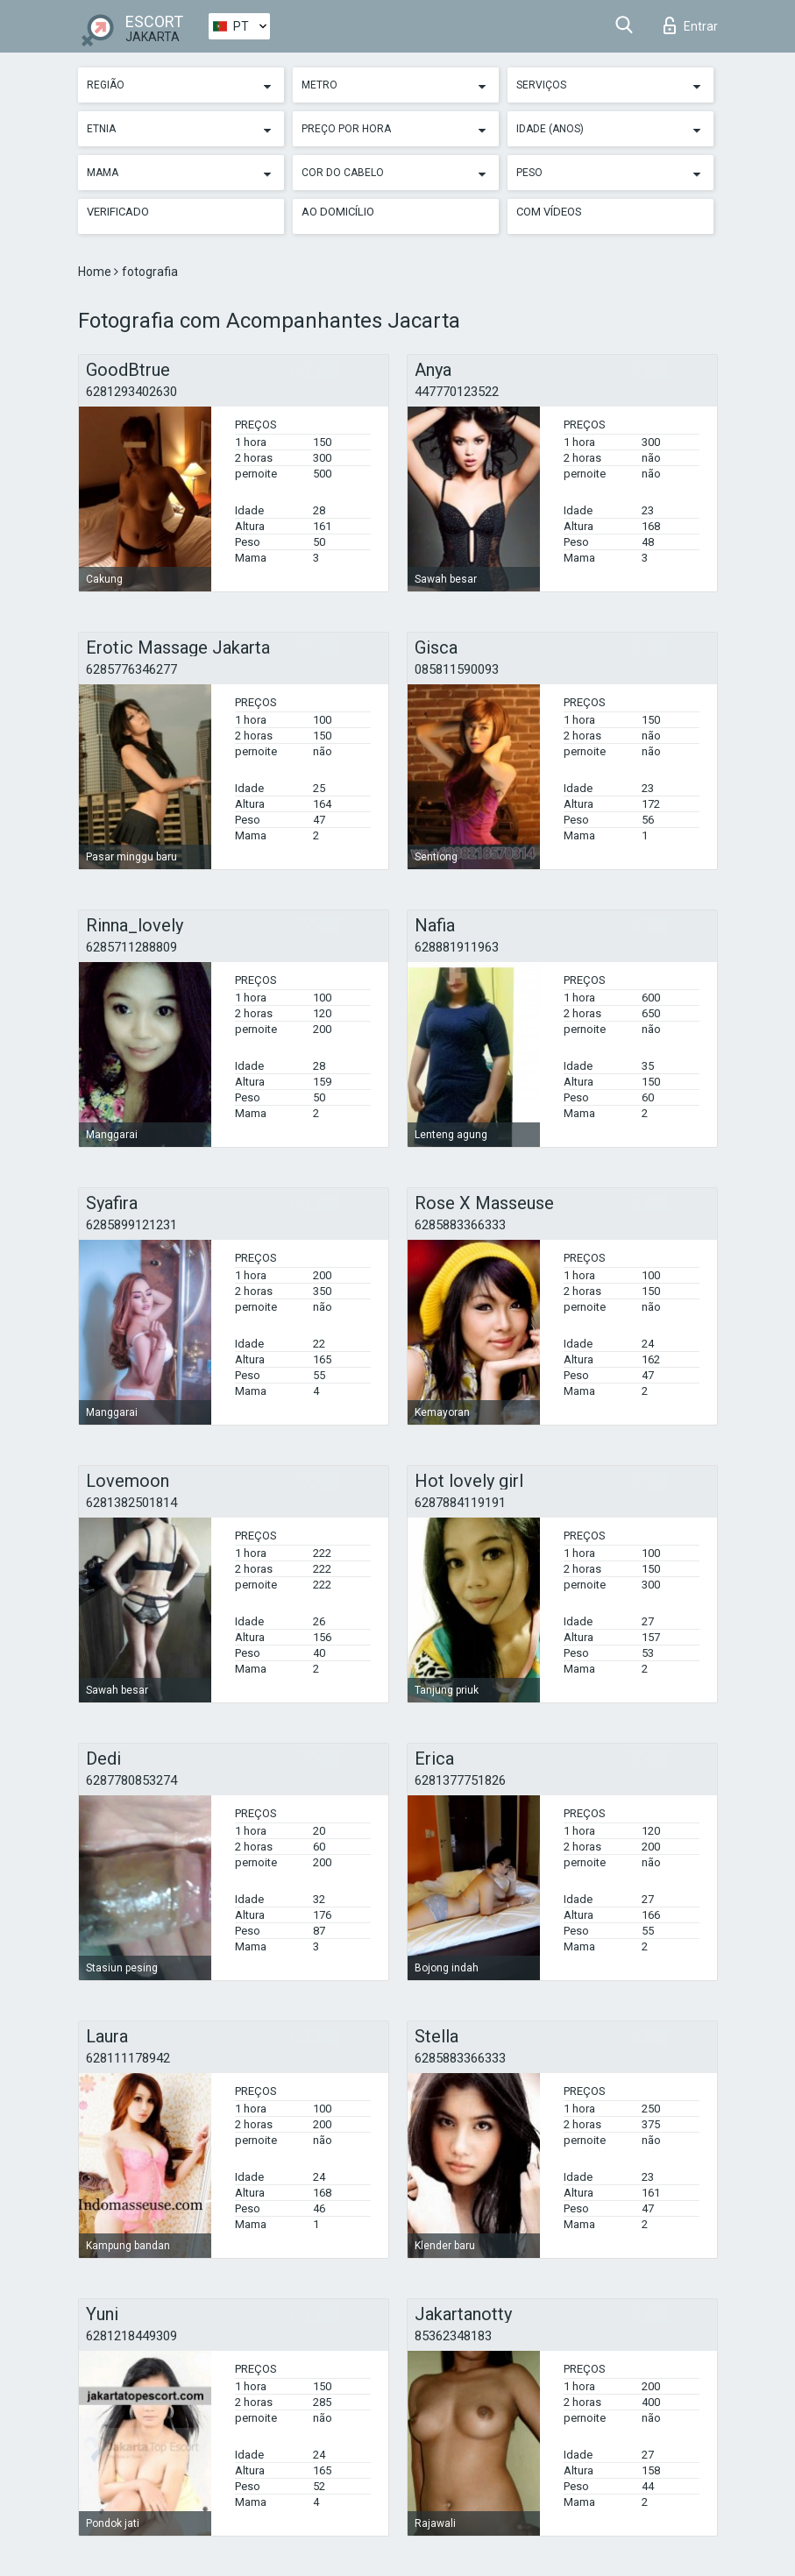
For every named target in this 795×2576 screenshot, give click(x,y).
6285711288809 (131, 947)
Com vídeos (549, 211)
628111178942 (128, 2058)
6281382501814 (131, 1503)
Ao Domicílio (338, 211)
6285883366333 (460, 1225)
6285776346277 (131, 669)
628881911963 (457, 947)
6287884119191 (460, 1503)
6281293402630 (131, 392)
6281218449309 (131, 2336)
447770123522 (457, 392)
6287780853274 (131, 1780)
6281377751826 (460, 1780)
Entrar (691, 25)
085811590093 (457, 669)
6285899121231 (131, 1225)
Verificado (118, 211)
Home (96, 272)
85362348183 (453, 2336)
